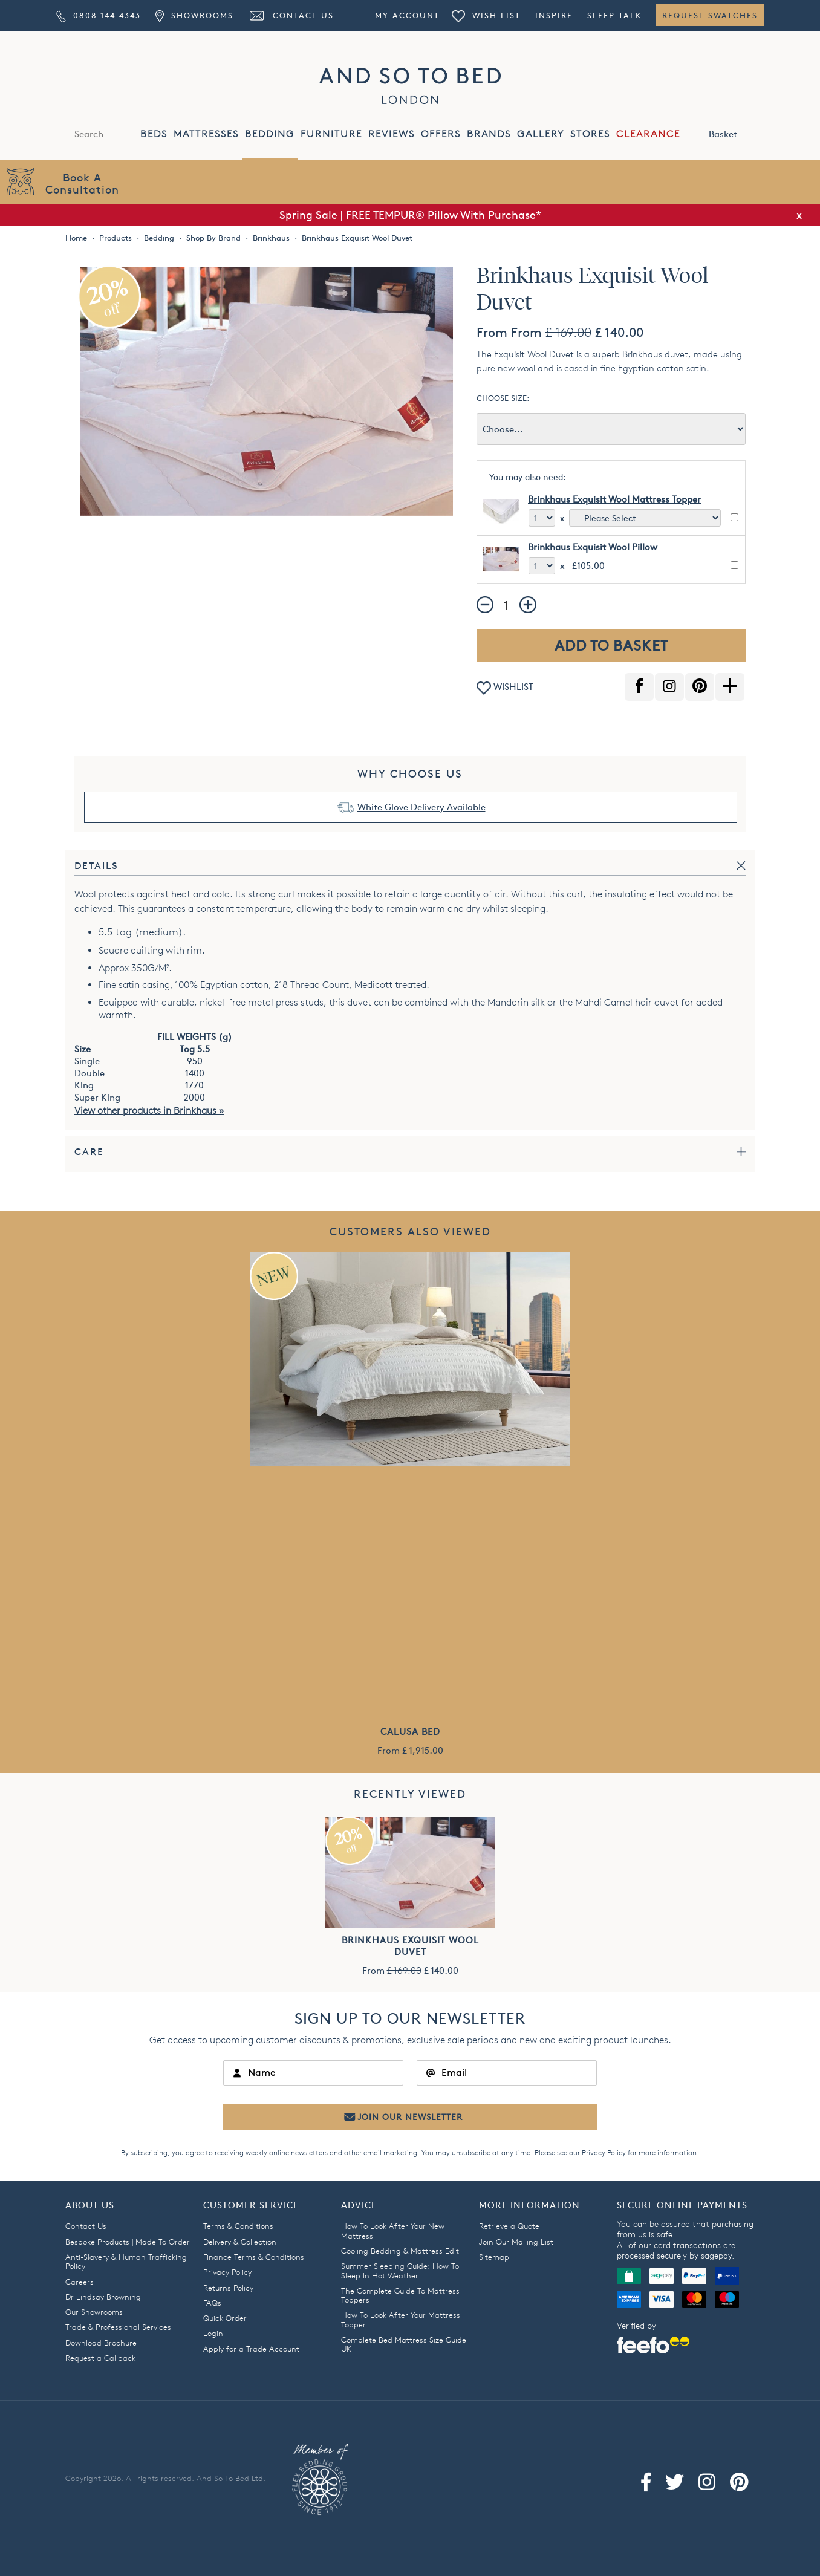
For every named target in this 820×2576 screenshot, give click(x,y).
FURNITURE (331, 134)
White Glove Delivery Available (421, 807)
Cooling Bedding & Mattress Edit (400, 2251)
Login (213, 2333)
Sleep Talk (614, 15)
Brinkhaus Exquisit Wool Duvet (410, 1945)
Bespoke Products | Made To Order (127, 2241)
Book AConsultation (82, 183)
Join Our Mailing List (516, 2241)
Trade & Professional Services (118, 2327)
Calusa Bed (410, 1731)
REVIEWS (391, 134)
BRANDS (489, 134)
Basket (736, 133)
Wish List (486, 15)
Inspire (554, 15)
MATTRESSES (206, 134)
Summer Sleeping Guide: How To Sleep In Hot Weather (400, 2270)
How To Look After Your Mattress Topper (400, 2319)
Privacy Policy (604, 2152)
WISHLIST (505, 688)
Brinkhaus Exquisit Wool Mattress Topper (614, 499)
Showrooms (194, 15)
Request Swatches (710, 15)
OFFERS (441, 134)
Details (96, 865)
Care (89, 1151)
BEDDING (269, 134)
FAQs (212, 2303)
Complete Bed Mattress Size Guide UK (403, 2344)
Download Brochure (101, 2342)
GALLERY (540, 134)
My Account (407, 15)
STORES (590, 134)
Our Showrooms (94, 2312)
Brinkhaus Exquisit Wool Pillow (592, 547)
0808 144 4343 (98, 15)
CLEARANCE (648, 134)
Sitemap (494, 2257)
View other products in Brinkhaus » (149, 1110)
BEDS (154, 134)
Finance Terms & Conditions (253, 2257)
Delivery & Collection (239, 2241)
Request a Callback (100, 2358)
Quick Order (225, 2318)
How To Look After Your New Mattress (392, 2230)
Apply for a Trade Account (251, 2348)
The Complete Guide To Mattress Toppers (400, 2295)
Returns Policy (228, 2287)
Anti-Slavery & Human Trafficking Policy (126, 2261)
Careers (79, 2281)
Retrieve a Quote (509, 2226)
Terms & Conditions (238, 2226)
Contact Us (291, 15)
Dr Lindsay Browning (103, 2296)
